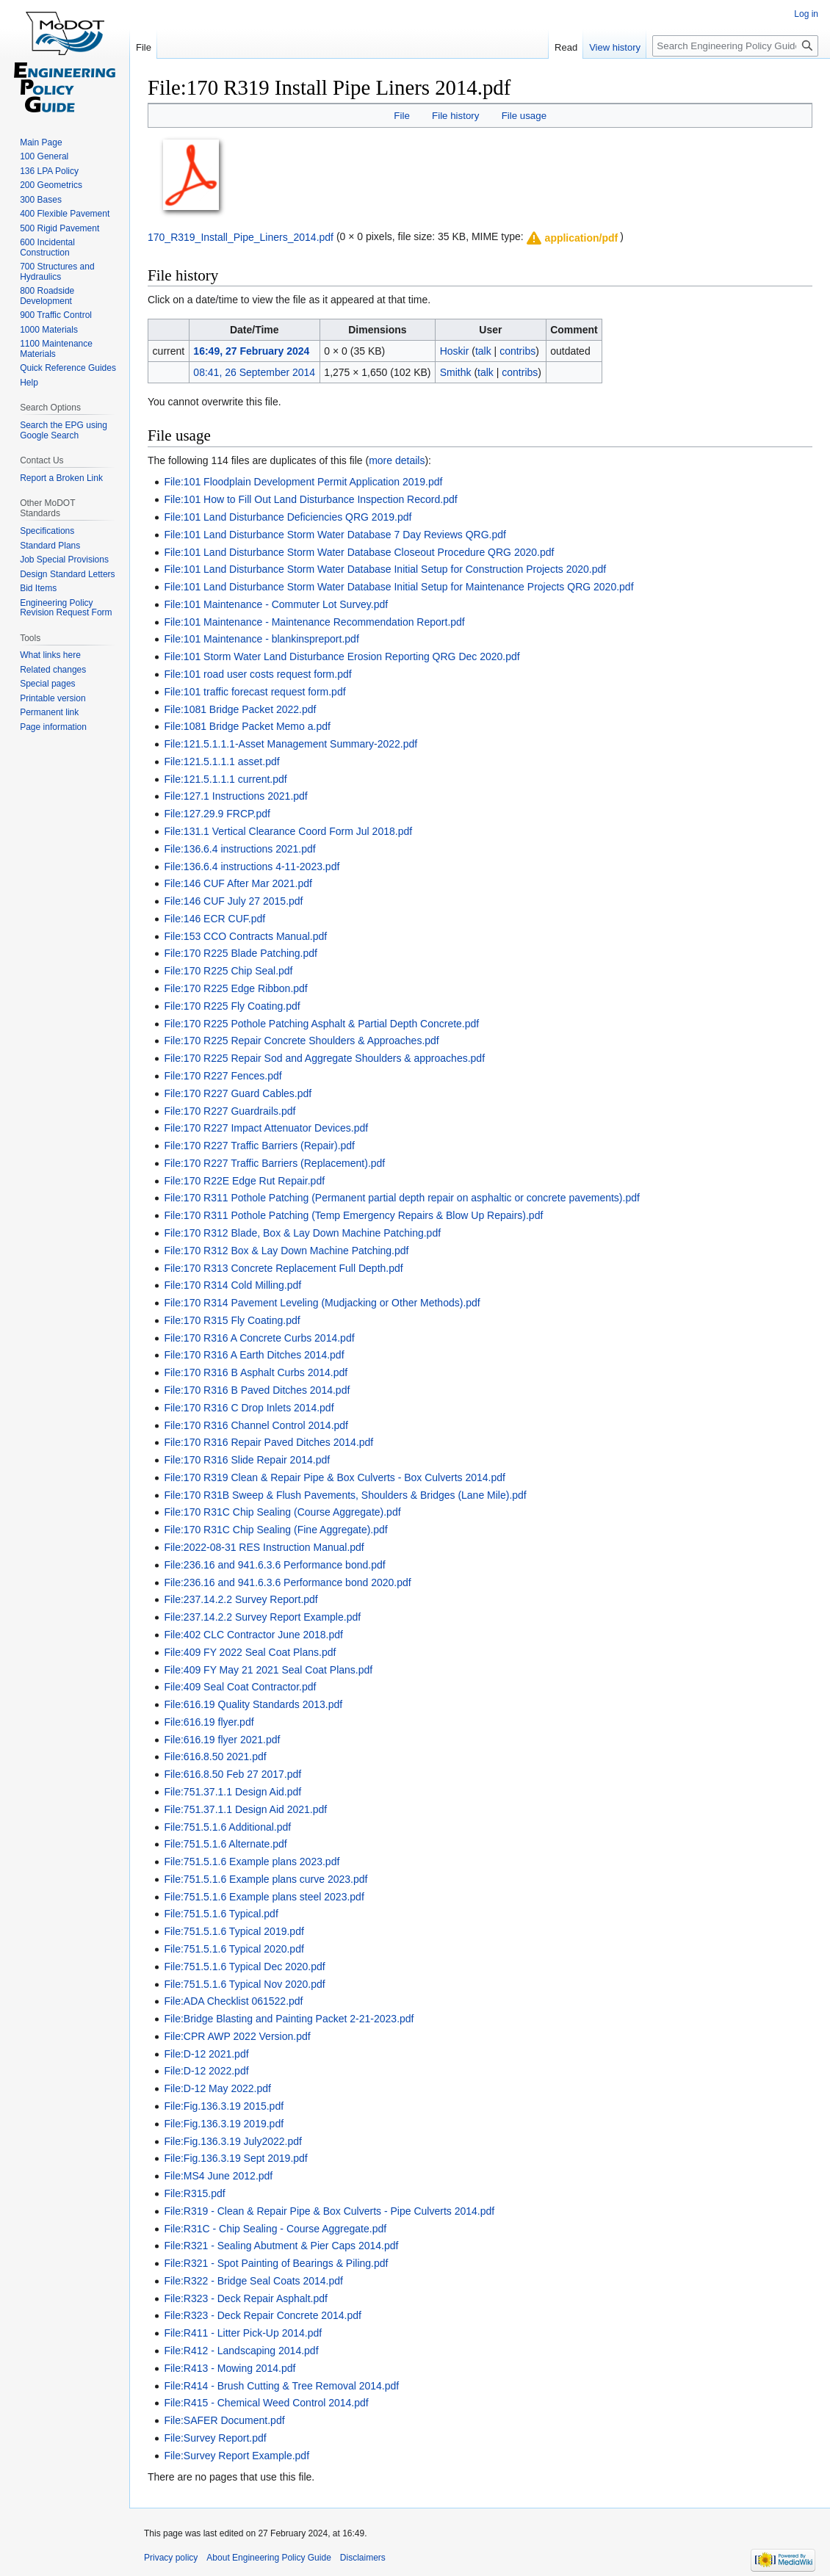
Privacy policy (171, 2558)
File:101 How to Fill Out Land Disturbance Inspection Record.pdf (310, 499)
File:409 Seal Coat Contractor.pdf (240, 1687)
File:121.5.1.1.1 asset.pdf (221, 761)
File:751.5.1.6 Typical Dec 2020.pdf (244, 1966)
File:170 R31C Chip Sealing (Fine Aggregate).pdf (275, 1529)
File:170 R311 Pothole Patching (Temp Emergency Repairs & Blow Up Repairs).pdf (353, 1215)
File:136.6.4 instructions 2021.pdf (239, 849)
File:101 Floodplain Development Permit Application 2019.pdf (303, 482)
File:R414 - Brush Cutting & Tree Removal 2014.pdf (281, 2386)
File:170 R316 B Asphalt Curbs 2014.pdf (255, 1372)
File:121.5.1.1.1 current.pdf (225, 779)
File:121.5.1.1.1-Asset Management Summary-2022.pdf (290, 744)
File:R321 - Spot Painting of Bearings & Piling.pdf (276, 2263)
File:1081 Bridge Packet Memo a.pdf (247, 726)
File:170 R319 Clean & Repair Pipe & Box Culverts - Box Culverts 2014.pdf (334, 1477)
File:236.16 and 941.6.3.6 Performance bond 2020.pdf (287, 1582)
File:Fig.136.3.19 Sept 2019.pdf (235, 2158)
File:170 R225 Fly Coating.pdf (232, 1006)
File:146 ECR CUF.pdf (214, 919)
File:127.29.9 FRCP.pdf (217, 814)
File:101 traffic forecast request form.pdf (254, 692)
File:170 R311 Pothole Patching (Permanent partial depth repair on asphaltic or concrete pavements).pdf (402, 1198)
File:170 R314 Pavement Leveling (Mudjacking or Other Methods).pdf (322, 1303)
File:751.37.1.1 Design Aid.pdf (232, 1792)
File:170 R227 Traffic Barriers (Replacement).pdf (274, 1163)
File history (455, 115)
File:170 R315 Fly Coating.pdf (232, 1320)
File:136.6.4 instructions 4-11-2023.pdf (251, 866)
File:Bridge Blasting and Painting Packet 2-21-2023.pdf (289, 2019)
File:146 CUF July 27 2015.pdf (233, 901)
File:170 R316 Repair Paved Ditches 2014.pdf (268, 1442)
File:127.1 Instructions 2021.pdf (235, 796)
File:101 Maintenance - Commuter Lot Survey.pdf (276, 604)
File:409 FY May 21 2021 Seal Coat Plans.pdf (268, 1670)
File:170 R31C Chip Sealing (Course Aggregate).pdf (282, 1512)
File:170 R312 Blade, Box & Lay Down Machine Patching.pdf (302, 1233)
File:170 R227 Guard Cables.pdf (237, 1093)
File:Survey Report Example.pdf (236, 2455)
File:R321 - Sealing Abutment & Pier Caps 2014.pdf (281, 2245)
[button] (571, 238)
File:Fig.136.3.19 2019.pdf (224, 2124)
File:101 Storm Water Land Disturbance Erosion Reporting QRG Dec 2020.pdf (341, 656)
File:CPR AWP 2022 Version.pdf (237, 2036)
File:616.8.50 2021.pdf (215, 1756)
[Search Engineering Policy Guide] (735, 46)
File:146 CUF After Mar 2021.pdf (238, 883)
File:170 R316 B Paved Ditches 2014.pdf (257, 1390)
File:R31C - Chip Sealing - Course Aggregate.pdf (275, 2229)
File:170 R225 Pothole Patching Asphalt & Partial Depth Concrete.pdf (321, 1024)
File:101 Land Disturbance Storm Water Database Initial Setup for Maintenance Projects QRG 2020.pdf (398, 587)
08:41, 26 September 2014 (254, 372)
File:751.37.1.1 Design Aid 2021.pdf (245, 1809)
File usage (524, 115)
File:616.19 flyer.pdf (208, 1722)
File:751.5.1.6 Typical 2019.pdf (233, 1931)
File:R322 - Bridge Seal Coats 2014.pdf (253, 2281)
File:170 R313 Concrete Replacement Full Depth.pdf (283, 1268)
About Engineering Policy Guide (268, 2558)
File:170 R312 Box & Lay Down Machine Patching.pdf (286, 1250)
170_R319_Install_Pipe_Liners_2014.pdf (240, 236)
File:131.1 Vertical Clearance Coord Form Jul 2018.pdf (288, 831)
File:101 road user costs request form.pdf (257, 674)
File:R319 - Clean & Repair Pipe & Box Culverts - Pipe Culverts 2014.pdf (329, 2211)
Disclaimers (363, 2558)
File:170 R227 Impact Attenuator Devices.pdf (266, 1128)
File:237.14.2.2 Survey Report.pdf (240, 1599)
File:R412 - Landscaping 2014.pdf (241, 2350)
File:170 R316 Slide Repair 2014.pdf (247, 1460)
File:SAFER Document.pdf (224, 2420)
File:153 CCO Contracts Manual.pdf (245, 936)
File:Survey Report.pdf (215, 2438)
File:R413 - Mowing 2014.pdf (229, 2368)
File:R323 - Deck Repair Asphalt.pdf (246, 2298)
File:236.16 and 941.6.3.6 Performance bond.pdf (274, 1565)
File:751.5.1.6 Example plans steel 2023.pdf (264, 1897)
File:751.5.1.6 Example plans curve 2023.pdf (265, 1879)
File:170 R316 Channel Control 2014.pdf (256, 1425)
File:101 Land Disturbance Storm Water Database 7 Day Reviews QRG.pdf (335, 534)
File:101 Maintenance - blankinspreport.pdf (261, 639)
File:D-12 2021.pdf (206, 2054)
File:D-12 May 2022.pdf (217, 2088)
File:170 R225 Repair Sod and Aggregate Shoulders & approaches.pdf (324, 1058)
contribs (517, 351)
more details (397, 460)
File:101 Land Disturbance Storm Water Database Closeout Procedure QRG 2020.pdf (359, 552)
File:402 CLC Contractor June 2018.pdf (253, 1634)
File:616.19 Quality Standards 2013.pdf (253, 1704)
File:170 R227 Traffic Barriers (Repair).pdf (259, 1145)
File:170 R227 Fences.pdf (222, 1076)
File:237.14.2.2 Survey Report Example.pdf (262, 1617)
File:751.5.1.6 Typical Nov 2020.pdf (244, 1984)
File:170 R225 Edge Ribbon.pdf (235, 988)
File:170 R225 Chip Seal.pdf (228, 971)
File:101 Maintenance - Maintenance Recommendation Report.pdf (314, 622)
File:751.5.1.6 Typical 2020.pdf (233, 1949)
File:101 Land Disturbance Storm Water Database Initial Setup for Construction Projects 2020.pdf (385, 569)
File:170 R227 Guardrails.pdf (229, 1111)
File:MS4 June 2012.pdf (218, 2176)
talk (483, 351)
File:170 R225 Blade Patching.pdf (240, 953)
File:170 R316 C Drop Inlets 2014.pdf (248, 1408)
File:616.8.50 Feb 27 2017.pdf (232, 1774)
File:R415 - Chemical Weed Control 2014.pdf (266, 2403)
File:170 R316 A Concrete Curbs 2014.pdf (259, 1338)
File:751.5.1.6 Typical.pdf (221, 1914)
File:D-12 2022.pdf (206, 2071)
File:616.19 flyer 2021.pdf (222, 1739)
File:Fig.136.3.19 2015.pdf (224, 2106)
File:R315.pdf (194, 2193)
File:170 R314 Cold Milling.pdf (232, 1285)
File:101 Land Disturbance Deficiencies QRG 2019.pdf (287, 517)
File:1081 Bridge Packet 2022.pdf (240, 709)
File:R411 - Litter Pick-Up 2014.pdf (243, 2333)
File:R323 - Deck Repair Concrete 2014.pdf (262, 2315)
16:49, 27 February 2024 (251, 351)
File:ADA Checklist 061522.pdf (233, 2001)
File (401, 115)
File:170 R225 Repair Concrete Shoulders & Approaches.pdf (301, 1040)
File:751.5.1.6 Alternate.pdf (225, 1844)
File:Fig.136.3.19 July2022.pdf (233, 2141)
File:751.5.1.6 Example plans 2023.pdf (251, 1861)
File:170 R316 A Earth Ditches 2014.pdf (254, 1355)
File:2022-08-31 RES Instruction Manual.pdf (264, 1547)
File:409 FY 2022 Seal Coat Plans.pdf (250, 1652)
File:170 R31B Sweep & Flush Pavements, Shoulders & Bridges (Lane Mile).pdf (345, 1495)
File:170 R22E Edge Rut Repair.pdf (244, 1181)
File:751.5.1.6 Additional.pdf (227, 1827)
